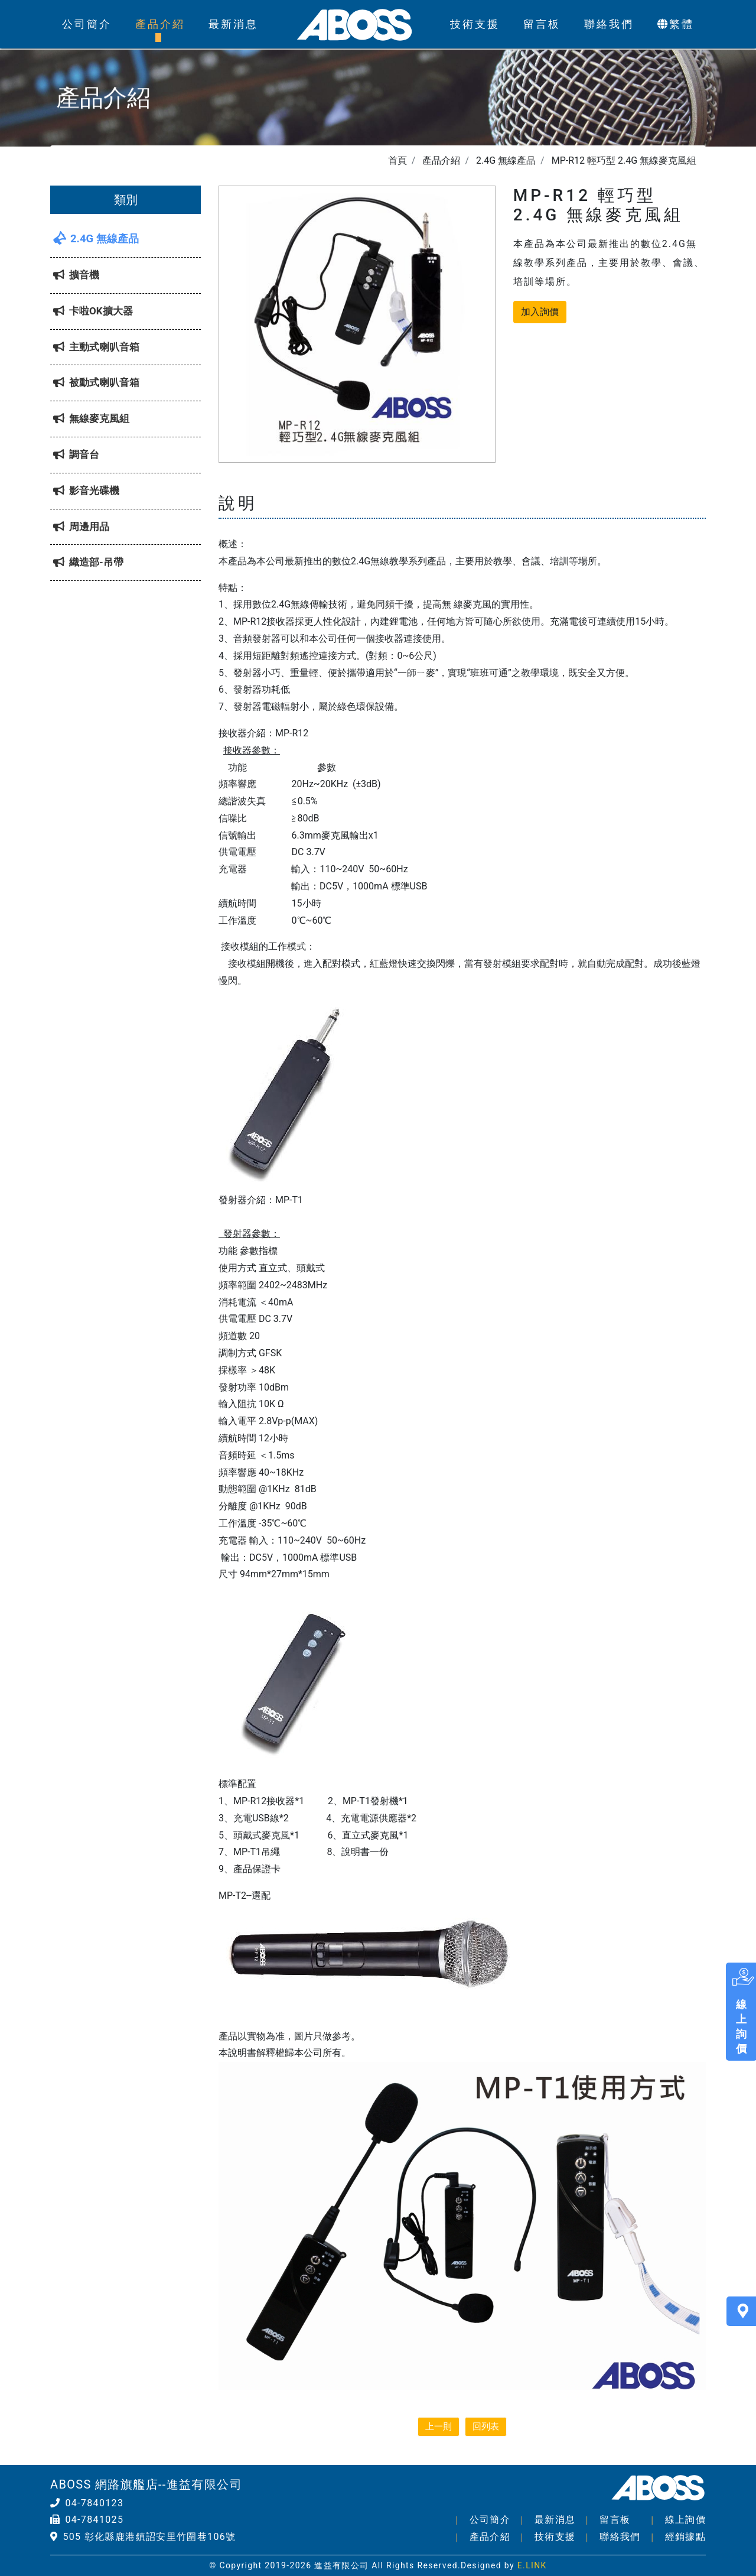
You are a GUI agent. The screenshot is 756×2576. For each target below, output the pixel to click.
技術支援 (475, 24)
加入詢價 (540, 311)
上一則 (438, 2426)
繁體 (675, 24)
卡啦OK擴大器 (93, 311)
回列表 (485, 2426)
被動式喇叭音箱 (96, 382)
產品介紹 (160, 24)
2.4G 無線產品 (506, 160)
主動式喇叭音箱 (96, 347)
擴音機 (76, 275)
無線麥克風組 (91, 418)
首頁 (397, 160)
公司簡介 (87, 24)
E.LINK (532, 2565)
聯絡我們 (609, 24)
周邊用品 (81, 526)
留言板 (542, 24)
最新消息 (233, 24)
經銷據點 (685, 2536)
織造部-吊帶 (88, 562)
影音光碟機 (86, 490)
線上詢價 (685, 2519)
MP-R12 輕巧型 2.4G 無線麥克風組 (624, 160)
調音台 (76, 454)
